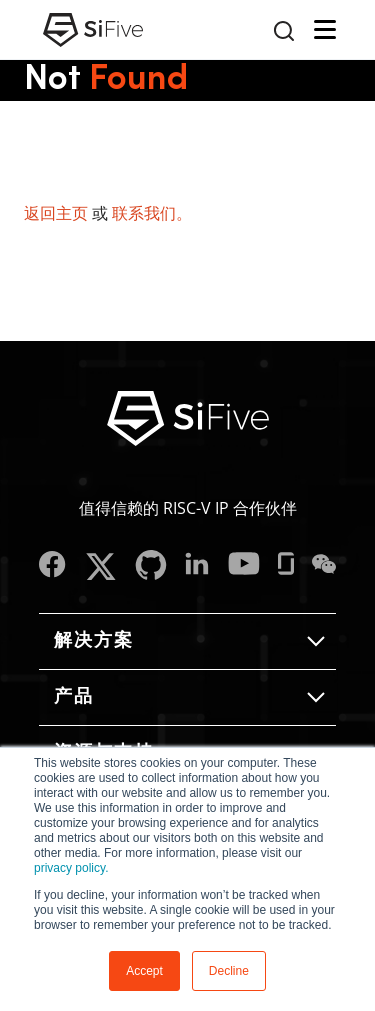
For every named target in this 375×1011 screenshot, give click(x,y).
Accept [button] (144, 971)
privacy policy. (71, 868)
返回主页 (56, 213)
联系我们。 (152, 213)
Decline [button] (229, 971)
